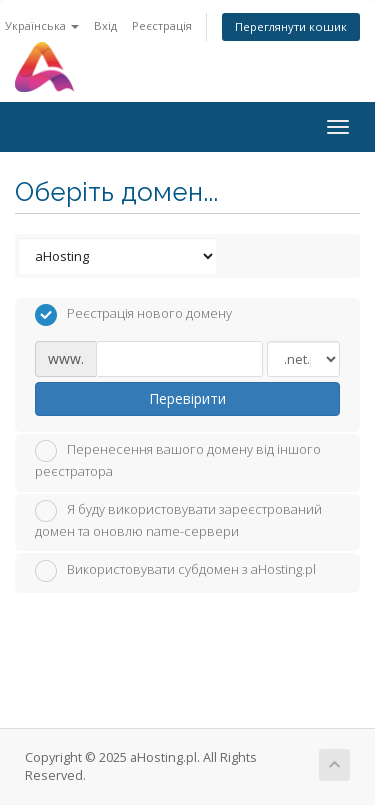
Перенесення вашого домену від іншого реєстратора (178, 460)
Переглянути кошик (291, 26)
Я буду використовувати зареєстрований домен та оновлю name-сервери (178, 520)
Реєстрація (162, 25)
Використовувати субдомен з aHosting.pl (175, 571)
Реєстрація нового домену (133, 315)
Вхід (105, 25)
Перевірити (187, 398)
